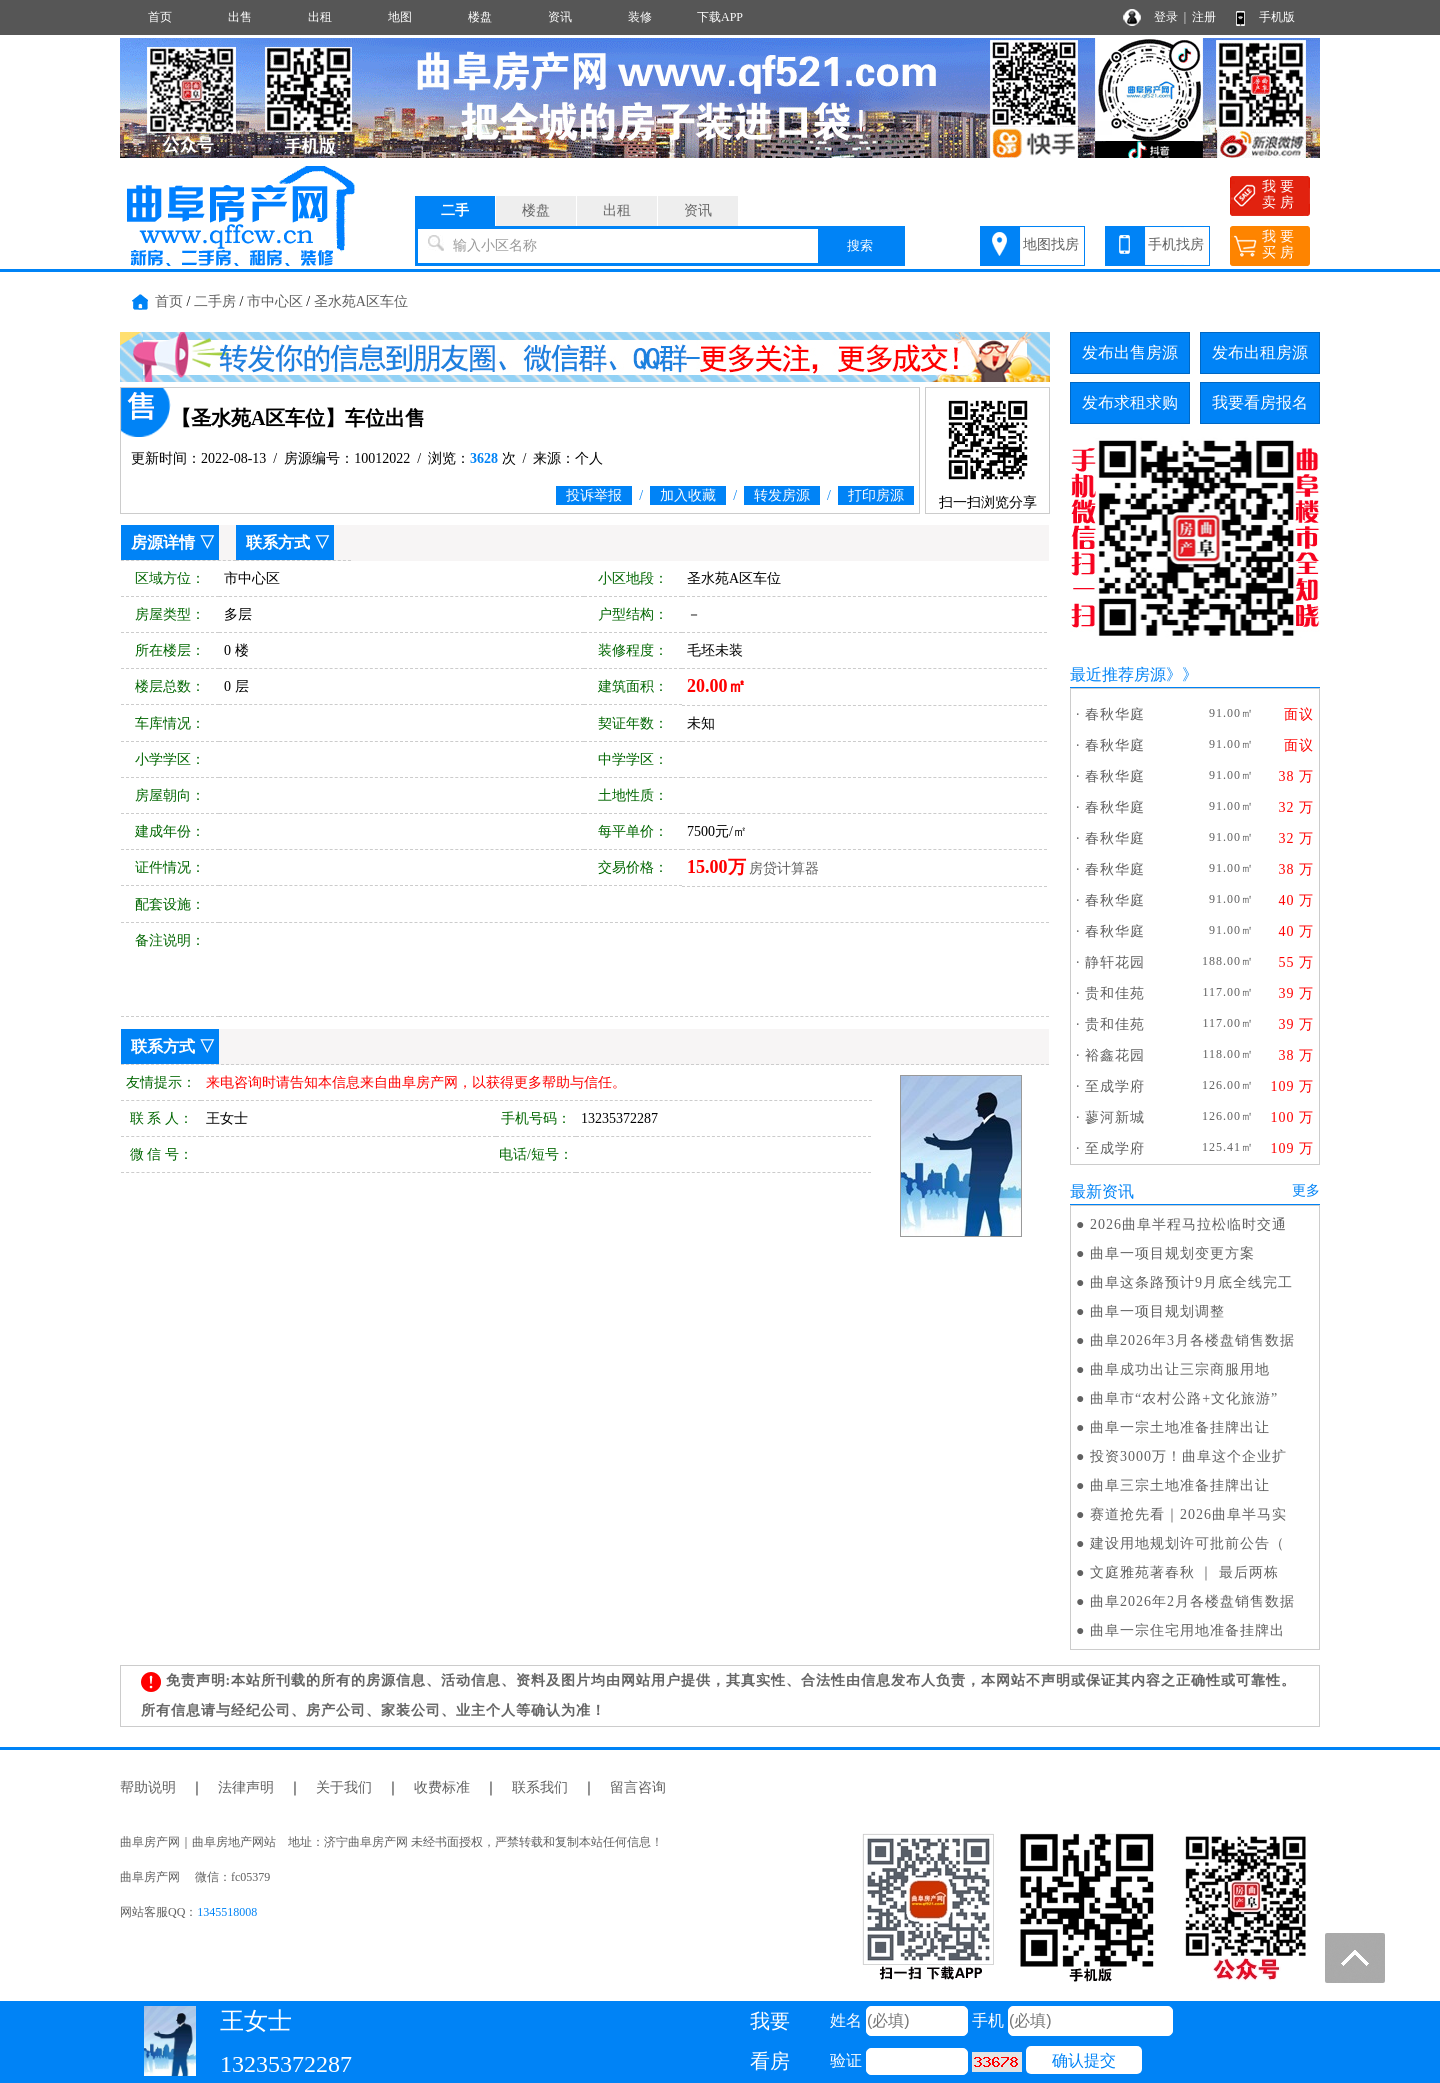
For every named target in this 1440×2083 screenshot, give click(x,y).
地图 (400, 17)
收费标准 (442, 1787)
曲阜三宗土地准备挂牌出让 (1180, 1485)
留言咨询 (638, 1787)
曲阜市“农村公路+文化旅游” (1184, 1398)
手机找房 (1176, 244)
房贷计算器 (784, 868)
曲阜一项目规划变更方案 (1172, 1253)
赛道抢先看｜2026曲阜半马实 (1188, 1514)
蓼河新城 (1115, 1117)
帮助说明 (148, 1787)
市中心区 (275, 301)
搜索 (860, 245)
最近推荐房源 (1118, 674)
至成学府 (1115, 1086)
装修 (640, 17)
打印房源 (876, 495)
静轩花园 (1115, 962)
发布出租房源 (1260, 352)
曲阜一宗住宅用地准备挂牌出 (1187, 1630)
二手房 (215, 301)
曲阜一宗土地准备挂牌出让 (1180, 1427)
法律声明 (246, 1787)
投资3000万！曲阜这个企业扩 (1188, 1456)
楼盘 (480, 17)
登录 (1166, 17)
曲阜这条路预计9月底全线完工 (1191, 1282)
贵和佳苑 (1115, 993)
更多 (1306, 1190)
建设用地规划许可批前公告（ (1187, 1543)
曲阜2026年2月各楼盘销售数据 (1192, 1601)
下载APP (720, 17)
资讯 (560, 17)
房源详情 (163, 542)
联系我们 (540, 1787)
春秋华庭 (1115, 714)
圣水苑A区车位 (361, 301)
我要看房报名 (1260, 402)
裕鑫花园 (1115, 1055)
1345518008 (227, 1912)
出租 (320, 17)
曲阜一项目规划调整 (1157, 1311)
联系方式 (278, 542)
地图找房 (1051, 244)
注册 (1204, 17)
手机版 (1277, 17)
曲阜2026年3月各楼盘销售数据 (1192, 1340)
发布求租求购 (1130, 402)
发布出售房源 (1130, 352)
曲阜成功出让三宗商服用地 (1180, 1369)
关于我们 (344, 1787)
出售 (240, 17)
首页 (160, 17)
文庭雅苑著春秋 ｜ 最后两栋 (1184, 1572)
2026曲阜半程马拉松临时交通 (1188, 1224)
